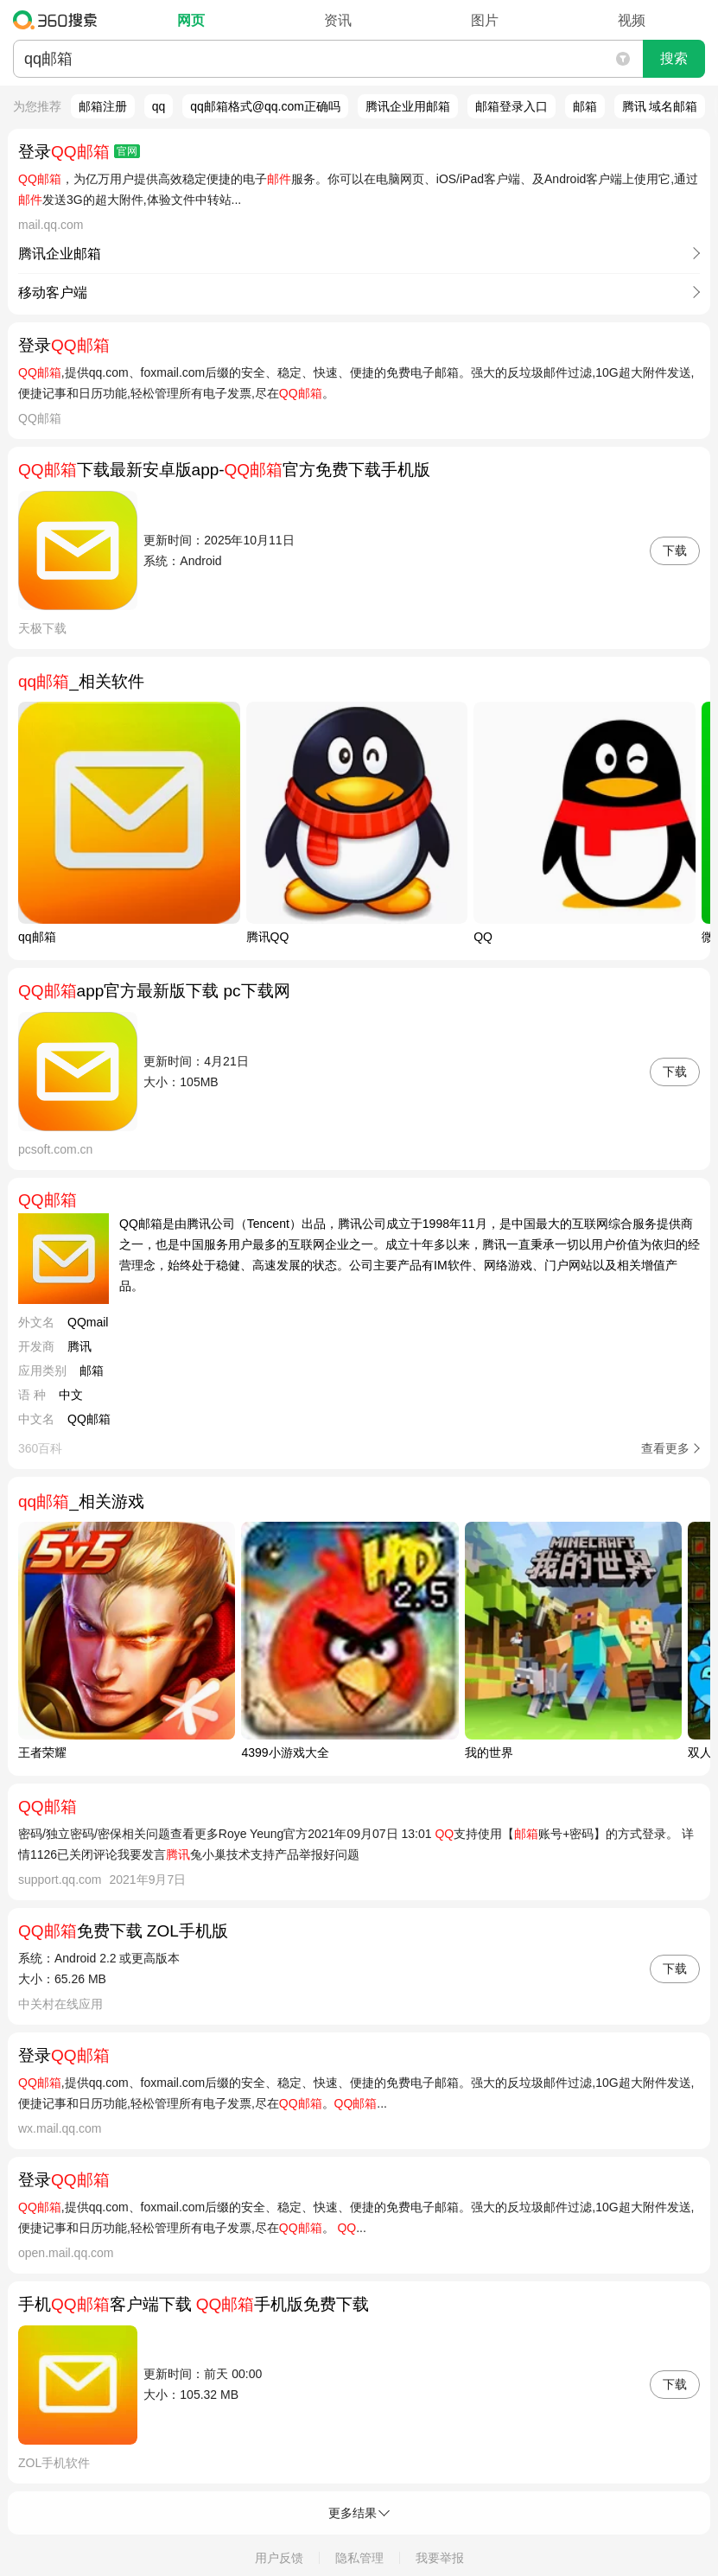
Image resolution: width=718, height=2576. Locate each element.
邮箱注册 (103, 106)
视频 (631, 20)
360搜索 (59, 20)
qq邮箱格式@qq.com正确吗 (265, 106)
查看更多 (665, 1448)
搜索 (674, 58)
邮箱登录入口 (511, 106)
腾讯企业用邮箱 (407, 106)
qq (159, 106)
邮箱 (585, 106)
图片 (485, 20)
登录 (79, 152)
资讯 (338, 20)
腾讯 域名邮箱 (660, 106)
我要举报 (440, 2558)
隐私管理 (359, 2558)
